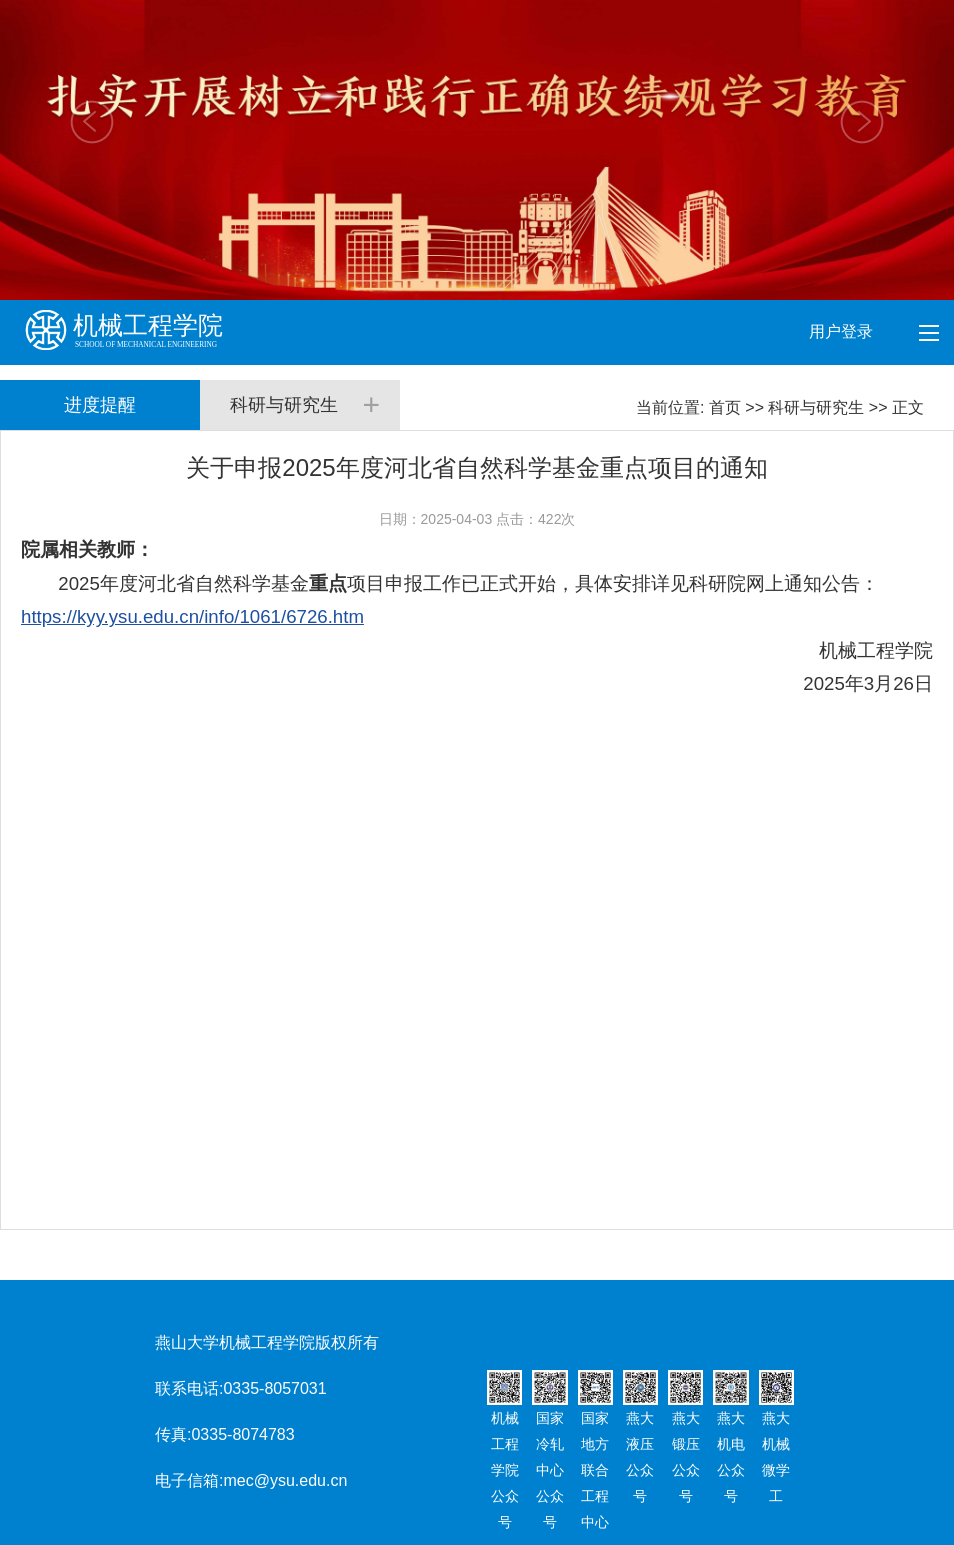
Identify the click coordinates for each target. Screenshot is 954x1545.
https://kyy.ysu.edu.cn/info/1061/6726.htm (192, 616)
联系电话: (189, 1388)
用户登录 (843, 331)
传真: (173, 1434)
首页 (725, 407)
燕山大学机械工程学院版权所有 (267, 1342)
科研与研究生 (816, 407)
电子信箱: (189, 1480)
